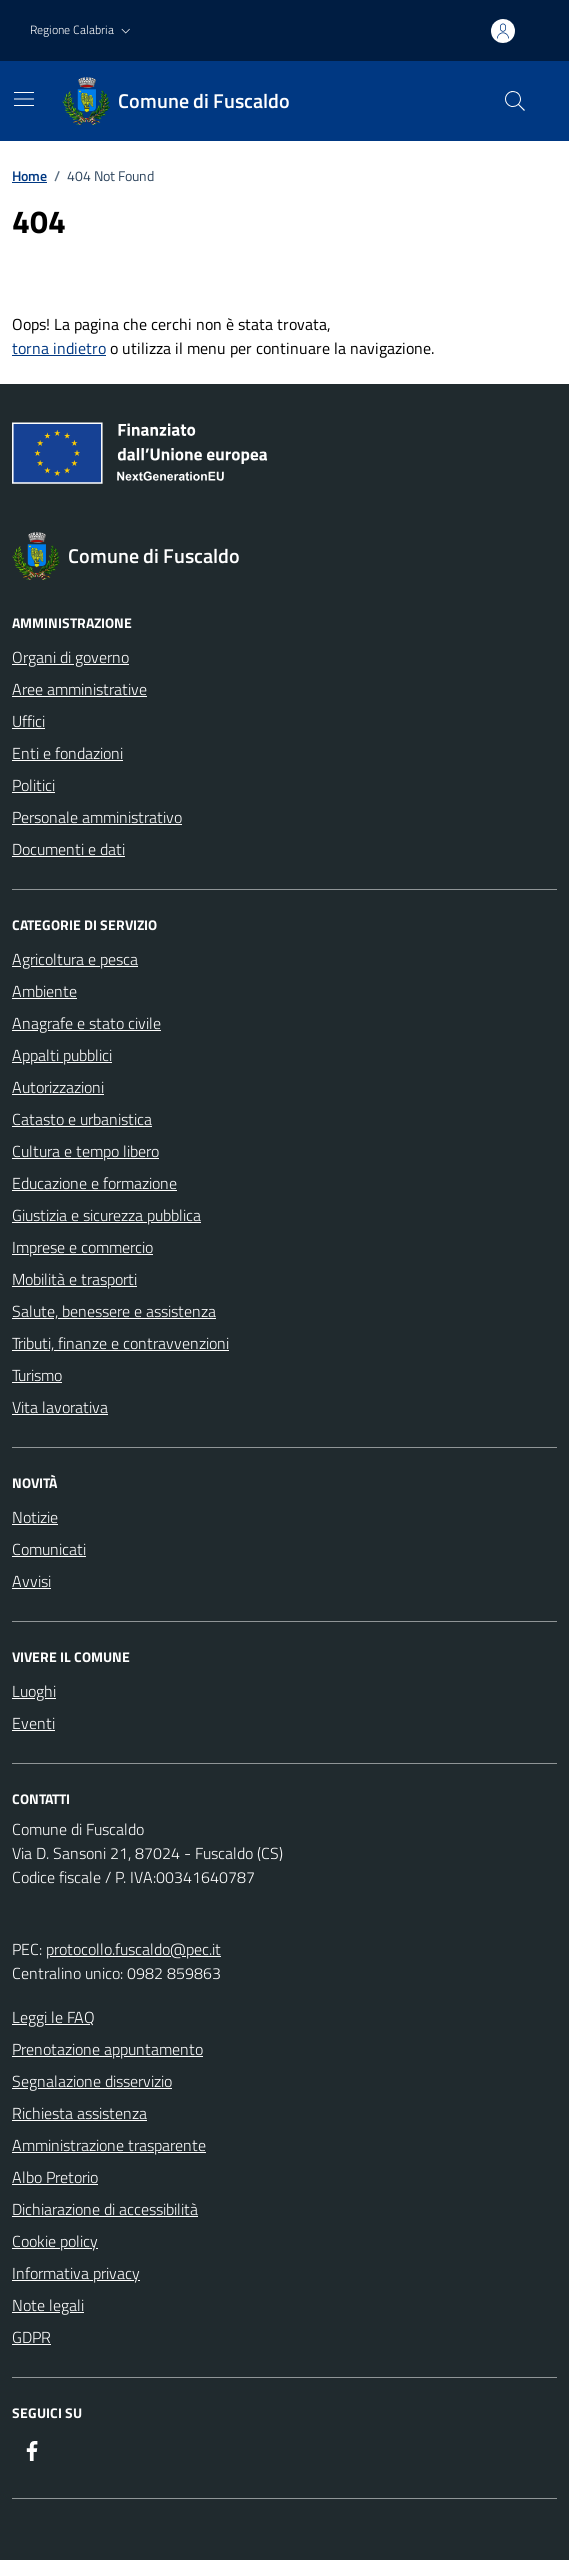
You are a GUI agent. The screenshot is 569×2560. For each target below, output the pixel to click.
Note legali (48, 2305)
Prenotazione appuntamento (107, 2049)
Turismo (37, 1375)
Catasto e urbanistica (82, 1119)
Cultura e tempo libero (85, 1151)
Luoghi (34, 1691)
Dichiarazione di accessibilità (105, 2209)
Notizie (35, 1517)
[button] (82, 30)
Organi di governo (70, 657)
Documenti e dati (68, 849)
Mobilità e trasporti (74, 1279)
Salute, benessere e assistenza (114, 1311)
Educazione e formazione (94, 1183)
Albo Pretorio (55, 2177)
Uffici (28, 721)
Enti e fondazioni (67, 753)
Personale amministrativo (97, 817)
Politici (33, 785)
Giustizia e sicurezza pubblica (106, 1215)
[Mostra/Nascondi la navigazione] (24, 99)
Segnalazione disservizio (92, 2081)
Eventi (33, 1723)
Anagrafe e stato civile (86, 1023)
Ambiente (44, 991)
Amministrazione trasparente (109, 2145)
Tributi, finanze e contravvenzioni (120, 1343)
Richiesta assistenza (79, 2113)
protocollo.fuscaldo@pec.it (133, 1949)
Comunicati (49, 1549)
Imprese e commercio (82, 1247)
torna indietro (59, 348)
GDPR (31, 2337)
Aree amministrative (79, 689)
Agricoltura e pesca (75, 959)
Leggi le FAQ (53, 2017)
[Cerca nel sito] (515, 101)
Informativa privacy (76, 2273)
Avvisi (31, 1581)
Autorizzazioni (58, 1087)
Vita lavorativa (60, 1407)
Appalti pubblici (62, 1055)
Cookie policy (55, 2241)
